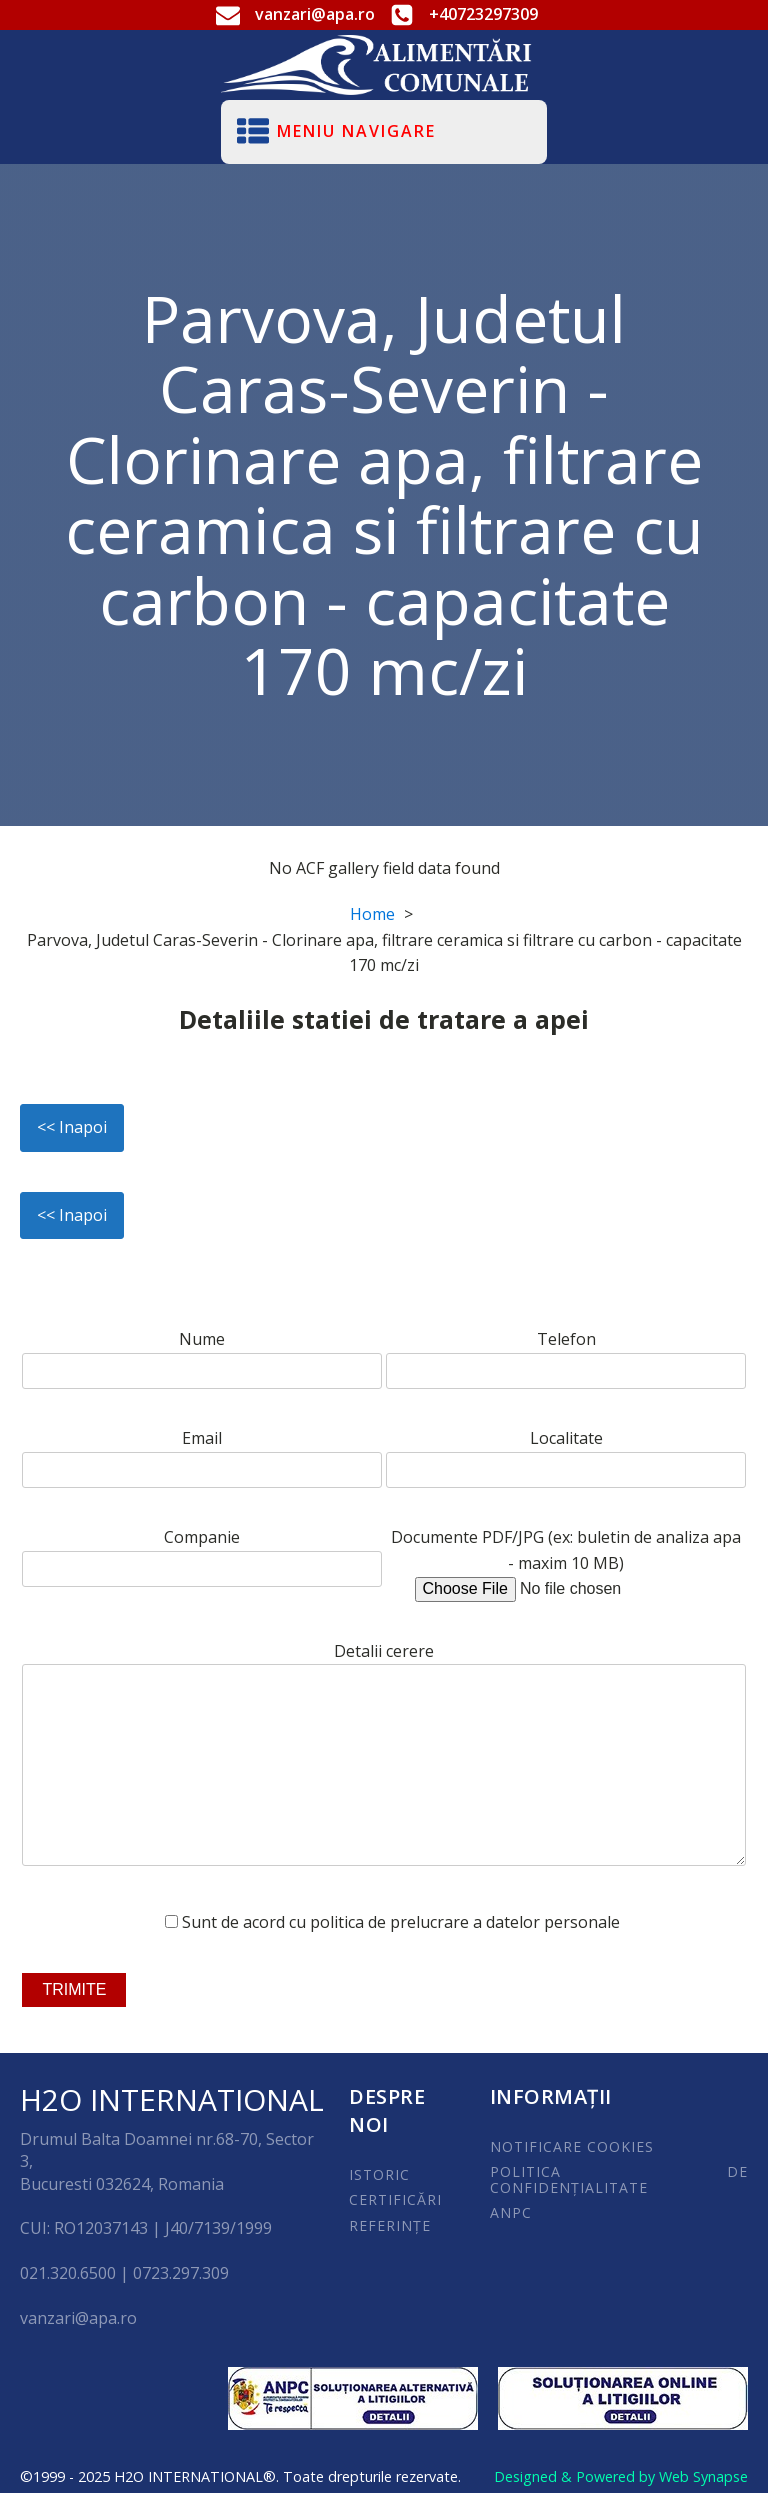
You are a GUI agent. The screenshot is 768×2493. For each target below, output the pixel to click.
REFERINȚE (390, 2225)
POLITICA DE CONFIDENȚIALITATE (619, 2179)
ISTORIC (379, 2174)
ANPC (511, 2212)
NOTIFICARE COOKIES (572, 2146)
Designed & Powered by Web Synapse (621, 2476)
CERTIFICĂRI (395, 2199)
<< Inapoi (72, 1127)
